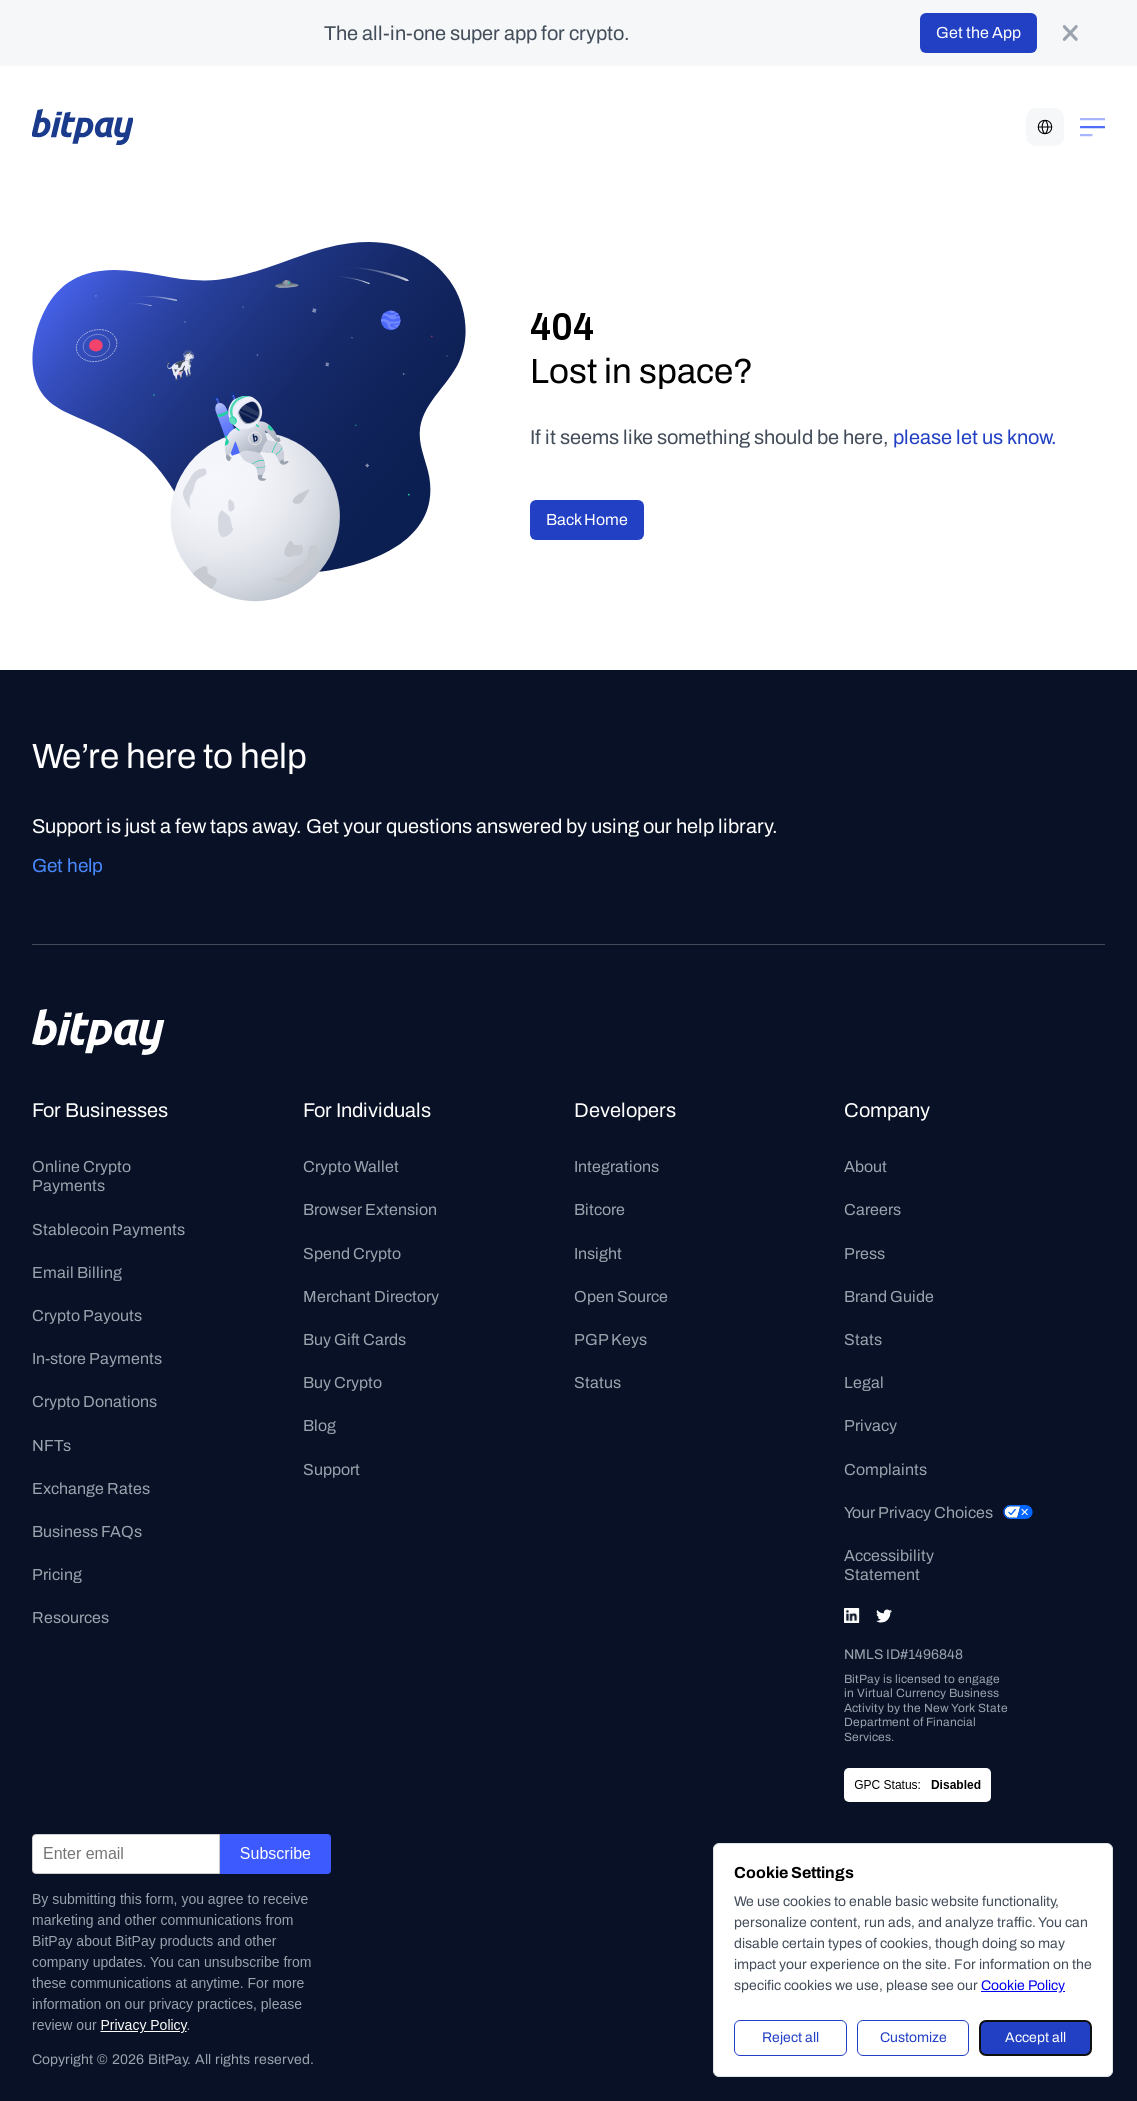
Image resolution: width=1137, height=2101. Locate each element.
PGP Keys (610, 1339)
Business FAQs (87, 1531)
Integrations (616, 1166)
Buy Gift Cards (354, 1339)
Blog (319, 1425)
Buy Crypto (342, 1382)
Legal (864, 1382)
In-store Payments (97, 1358)
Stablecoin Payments (108, 1229)
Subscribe (275, 1853)
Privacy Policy (143, 2025)
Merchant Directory (371, 1296)
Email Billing (77, 1272)
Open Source (621, 1296)
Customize (913, 2037)
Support (331, 1469)
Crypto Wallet (351, 1166)
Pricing (57, 1574)
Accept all (1035, 2037)
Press (864, 1253)
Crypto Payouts (87, 1315)
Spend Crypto (352, 1253)
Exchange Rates (91, 1488)
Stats (863, 1339)
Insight (598, 1253)
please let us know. (975, 437)
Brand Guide (889, 1296)
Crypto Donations (94, 1401)
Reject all (790, 2037)
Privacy (870, 1425)
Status (597, 1382)
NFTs (51, 1445)
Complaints (885, 1469)
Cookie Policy (1023, 1985)
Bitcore (599, 1209)
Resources (70, 1617)
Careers (872, 1209)
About (865, 1166)
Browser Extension (370, 1209)
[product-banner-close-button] (1070, 33)
